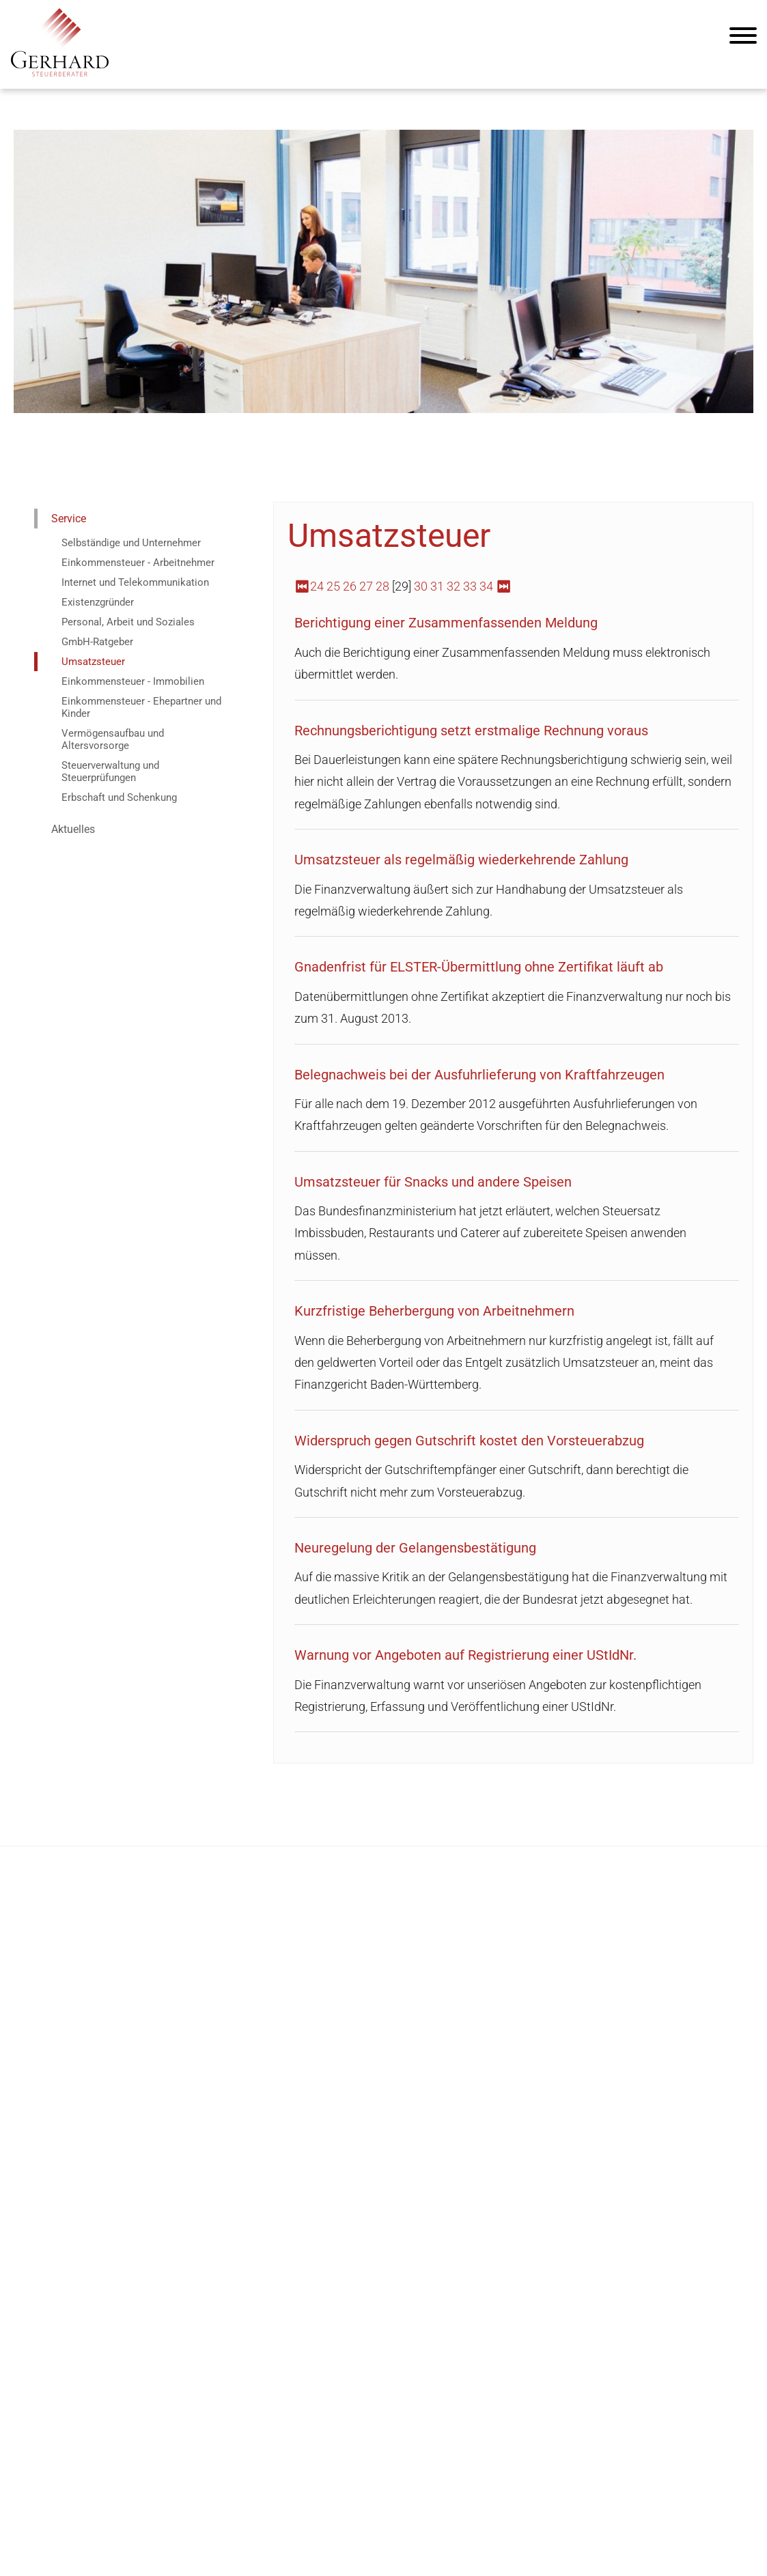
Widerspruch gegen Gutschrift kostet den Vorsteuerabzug (469, 1440)
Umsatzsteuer (93, 661)
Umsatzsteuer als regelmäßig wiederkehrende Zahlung (461, 859)
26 (350, 586)
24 (317, 586)
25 (333, 586)
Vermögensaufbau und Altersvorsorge (112, 739)
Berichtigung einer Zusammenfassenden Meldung (446, 622)
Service (68, 518)
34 (486, 586)
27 (366, 586)
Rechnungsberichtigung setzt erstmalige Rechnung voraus (471, 730)
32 (453, 586)
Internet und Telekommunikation (135, 582)
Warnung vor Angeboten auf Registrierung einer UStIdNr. (465, 1655)
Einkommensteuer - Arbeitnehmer (137, 562)
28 (382, 586)
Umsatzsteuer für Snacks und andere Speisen (433, 1182)
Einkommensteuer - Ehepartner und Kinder (141, 707)
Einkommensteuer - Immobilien (132, 681)
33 (470, 586)
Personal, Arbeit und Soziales (128, 622)
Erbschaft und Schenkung (119, 797)
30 (421, 586)
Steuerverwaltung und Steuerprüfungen (110, 771)
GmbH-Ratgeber (97, 642)
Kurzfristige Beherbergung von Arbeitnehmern (434, 1311)
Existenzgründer (97, 602)
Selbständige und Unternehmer (131, 543)
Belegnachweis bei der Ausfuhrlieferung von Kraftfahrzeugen (479, 1074)
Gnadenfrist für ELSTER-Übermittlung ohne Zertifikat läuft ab (478, 967)
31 (437, 586)
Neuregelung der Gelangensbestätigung (415, 1548)
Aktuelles (73, 829)
